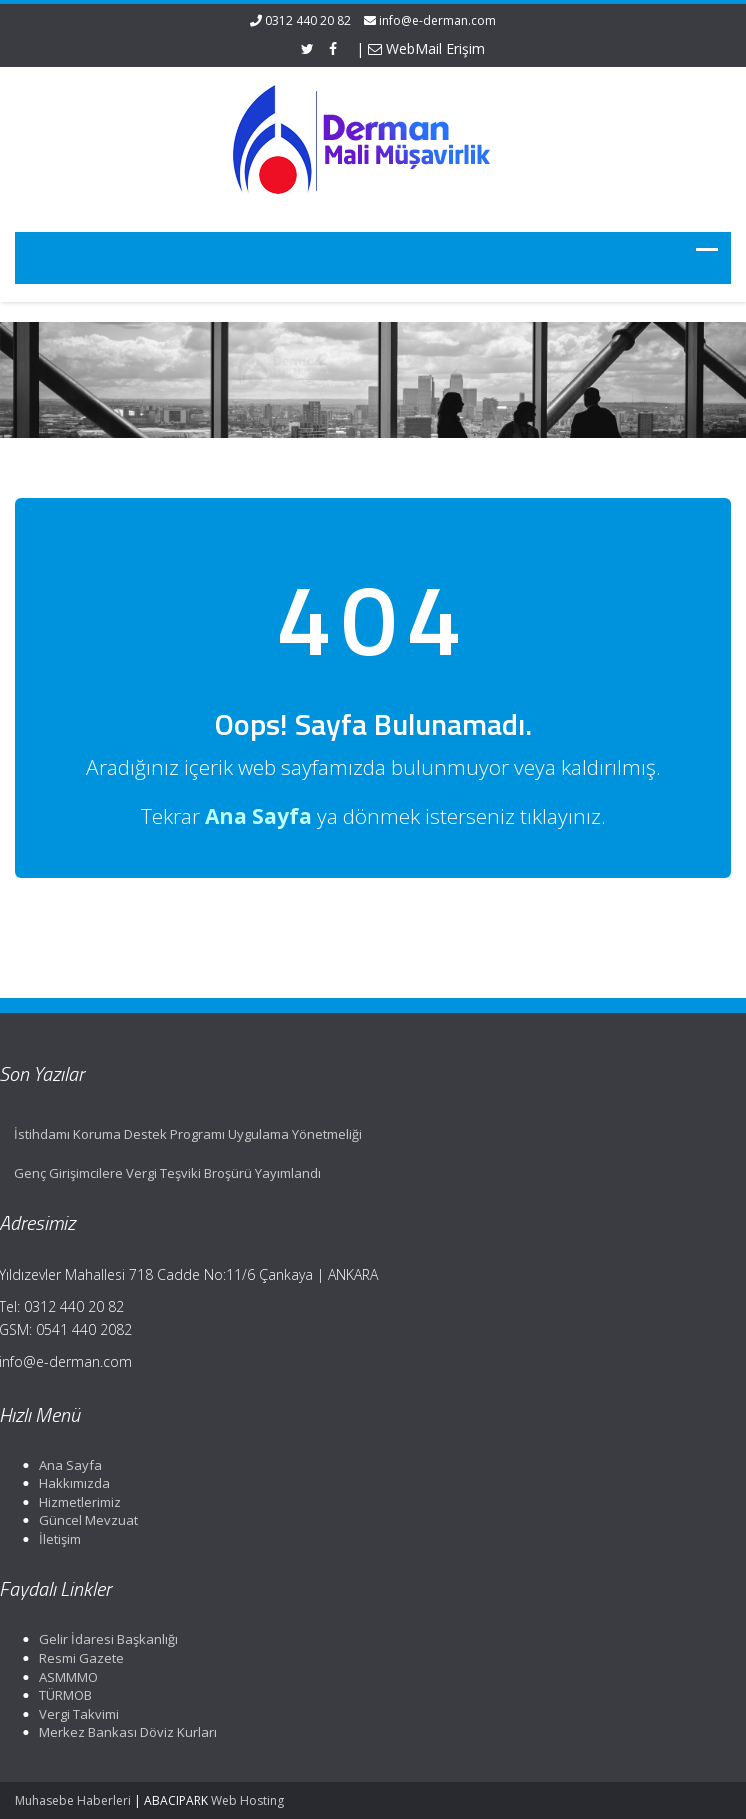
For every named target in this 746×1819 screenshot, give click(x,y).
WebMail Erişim (426, 48)
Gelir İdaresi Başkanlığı (105, 1639)
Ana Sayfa (67, 1465)
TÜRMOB (62, 1695)
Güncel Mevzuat (85, 1520)
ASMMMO (65, 1677)
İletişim (57, 1539)
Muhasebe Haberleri (73, 1800)
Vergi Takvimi (76, 1714)
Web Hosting (247, 1800)
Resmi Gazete (78, 1658)
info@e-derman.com (437, 20)
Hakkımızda (71, 1483)
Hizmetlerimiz (77, 1502)
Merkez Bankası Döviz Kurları (125, 1732)
